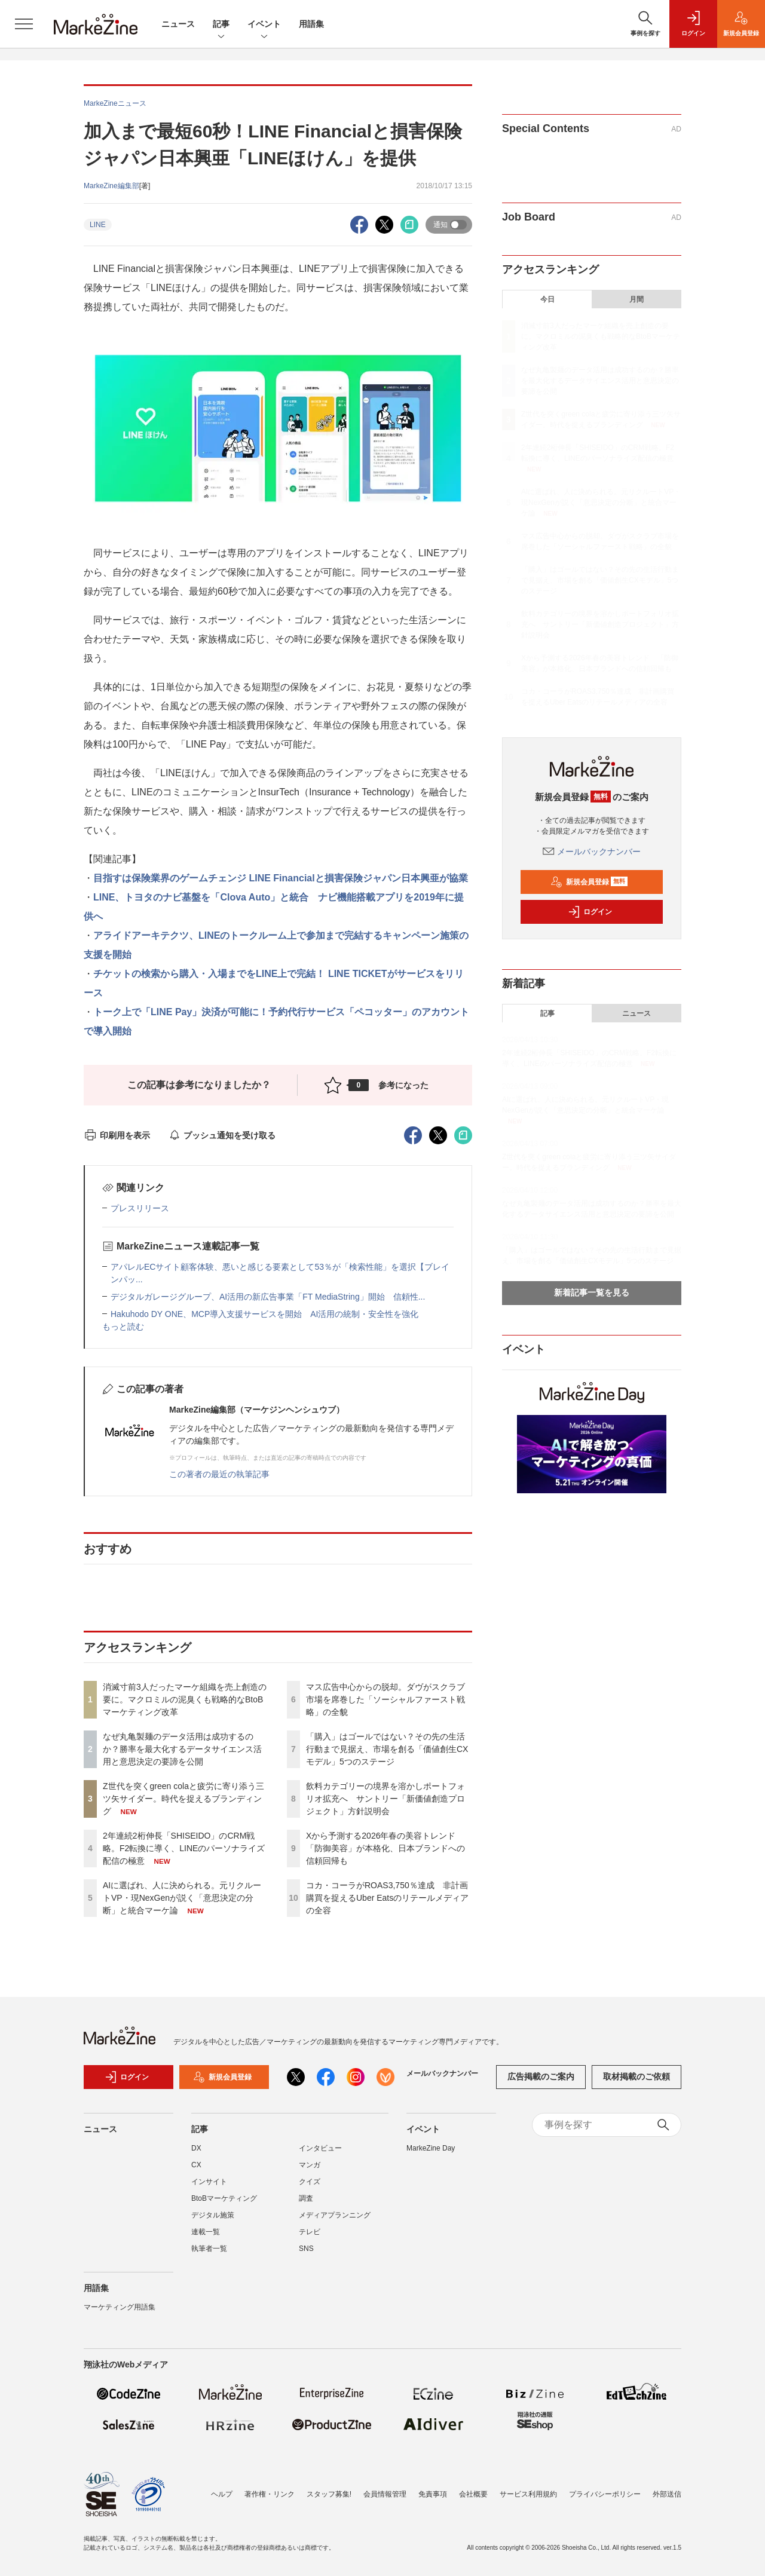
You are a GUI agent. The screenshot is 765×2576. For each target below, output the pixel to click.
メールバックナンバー (592, 851)
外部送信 (667, 2494)
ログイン (590, 912)
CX (196, 2165)
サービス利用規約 (528, 2494)
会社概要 (473, 2494)
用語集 (311, 24)
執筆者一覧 (209, 2248)
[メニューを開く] (24, 24)
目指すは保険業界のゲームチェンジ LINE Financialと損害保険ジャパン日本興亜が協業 (280, 878)
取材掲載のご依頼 (636, 2076)
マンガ (309, 2165)
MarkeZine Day (430, 2148)
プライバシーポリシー (605, 2494)
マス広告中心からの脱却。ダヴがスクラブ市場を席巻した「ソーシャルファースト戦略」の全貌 (385, 1699)
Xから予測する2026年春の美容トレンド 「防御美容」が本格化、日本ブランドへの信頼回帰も (385, 1848)
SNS (306, 2248)
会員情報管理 (384, 2494)
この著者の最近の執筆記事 (219, 1474)
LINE (98, 224)
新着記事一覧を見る (591, 1292)
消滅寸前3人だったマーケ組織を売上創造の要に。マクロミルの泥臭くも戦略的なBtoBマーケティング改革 (185, 1699)
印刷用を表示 (117, 1135)
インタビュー (320, 2148)
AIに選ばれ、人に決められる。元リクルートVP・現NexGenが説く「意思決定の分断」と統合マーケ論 (182, 1897)
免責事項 (432, 2494)
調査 (306, 2198)
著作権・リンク (269, 2494)
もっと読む (123, 1326)
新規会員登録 (589, 882)
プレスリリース (140, 1208)
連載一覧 (205, 2232)
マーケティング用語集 (119, 2307)
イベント (264, 24)
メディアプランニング (335, 2215)
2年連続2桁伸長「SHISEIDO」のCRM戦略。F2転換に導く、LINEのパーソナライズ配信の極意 (184, 1848)
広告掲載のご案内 (540, 2076)
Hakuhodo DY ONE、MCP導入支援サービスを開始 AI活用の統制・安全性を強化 (264, 1314)
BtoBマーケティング (224, 2198)
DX (196, 2148)
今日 (547, 299)
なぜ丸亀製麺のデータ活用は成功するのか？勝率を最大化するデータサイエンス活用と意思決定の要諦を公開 (182, 1749)
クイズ (309, 2181)
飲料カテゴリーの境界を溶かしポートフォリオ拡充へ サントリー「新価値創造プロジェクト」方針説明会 (385, 1798)
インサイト (209, 2181)
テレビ (309, 2232)
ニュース (178, 24)
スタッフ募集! (329, 2494)
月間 (636, 299)
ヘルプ (221, 2494)
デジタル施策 (212, 2215)
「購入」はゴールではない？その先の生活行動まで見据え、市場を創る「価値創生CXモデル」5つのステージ (387, 1749)
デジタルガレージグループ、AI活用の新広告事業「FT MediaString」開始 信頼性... (268, 1296)
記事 (221, 24)
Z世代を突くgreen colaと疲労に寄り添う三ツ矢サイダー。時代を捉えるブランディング (183, 1798)
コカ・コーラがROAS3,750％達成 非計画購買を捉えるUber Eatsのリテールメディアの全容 (387, 1897)
